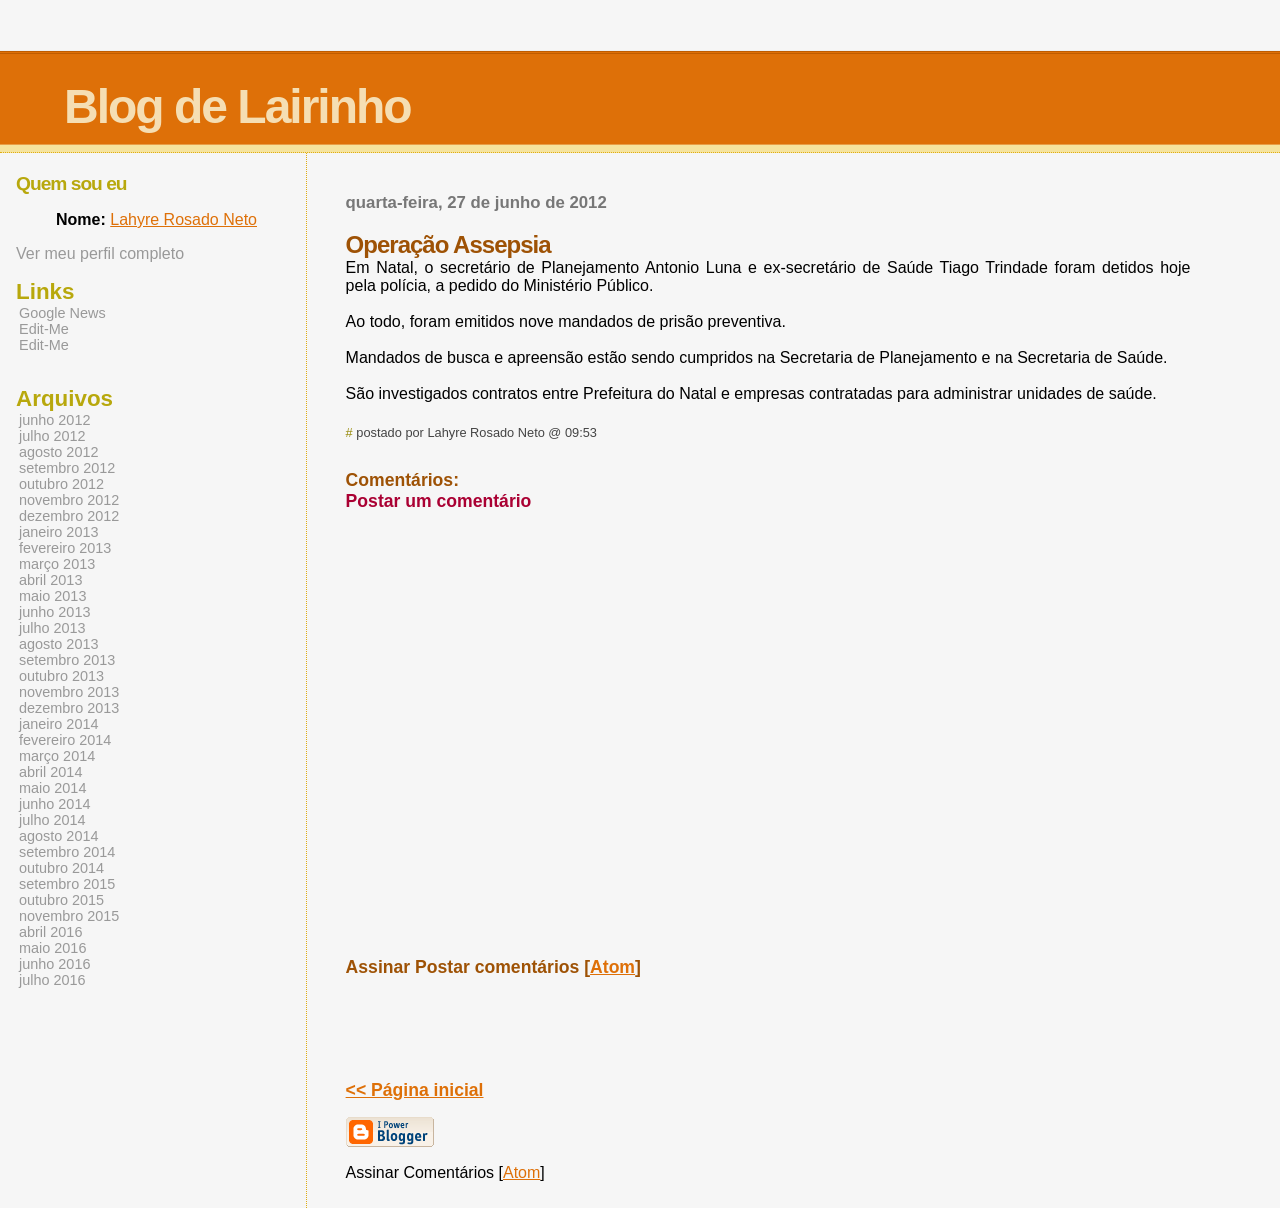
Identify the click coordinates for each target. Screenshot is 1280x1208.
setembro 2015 (67, 884)
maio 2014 (52, 788)
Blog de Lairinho (237, 106)
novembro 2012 (69, 500)
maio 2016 (52, 948)
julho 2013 (52, 628)
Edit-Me (44, 329)
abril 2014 (50, 772)
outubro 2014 (61, 868)
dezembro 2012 (69, 516)
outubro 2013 (61, 676)
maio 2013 (52, 596)
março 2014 (57, 756)
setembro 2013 (67, 660)
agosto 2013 (58, 644)
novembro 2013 (69, 692)
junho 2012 (54, 420)
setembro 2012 (67, 468)
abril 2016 (50, 932)
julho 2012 (52, 436)
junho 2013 (54, 612)
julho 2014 (52, 820)
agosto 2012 (58, 452)
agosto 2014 (58, 836)
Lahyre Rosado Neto (183, 219)
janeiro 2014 (58, 724)
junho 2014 (54, 804)
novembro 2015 (69, 916)
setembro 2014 (67, 852)
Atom (612, 967)
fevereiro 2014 (65, 740)
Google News (62, 313)
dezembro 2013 (69, 708)
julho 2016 (52, 980)
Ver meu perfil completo (100, 253)
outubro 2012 (61, 484)
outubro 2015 (61, 900)
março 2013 (57, 564)
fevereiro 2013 (65, 548)
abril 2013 (50, 580)
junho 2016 (54, 964)
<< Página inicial (415, 1090)
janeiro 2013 (58, 532)
